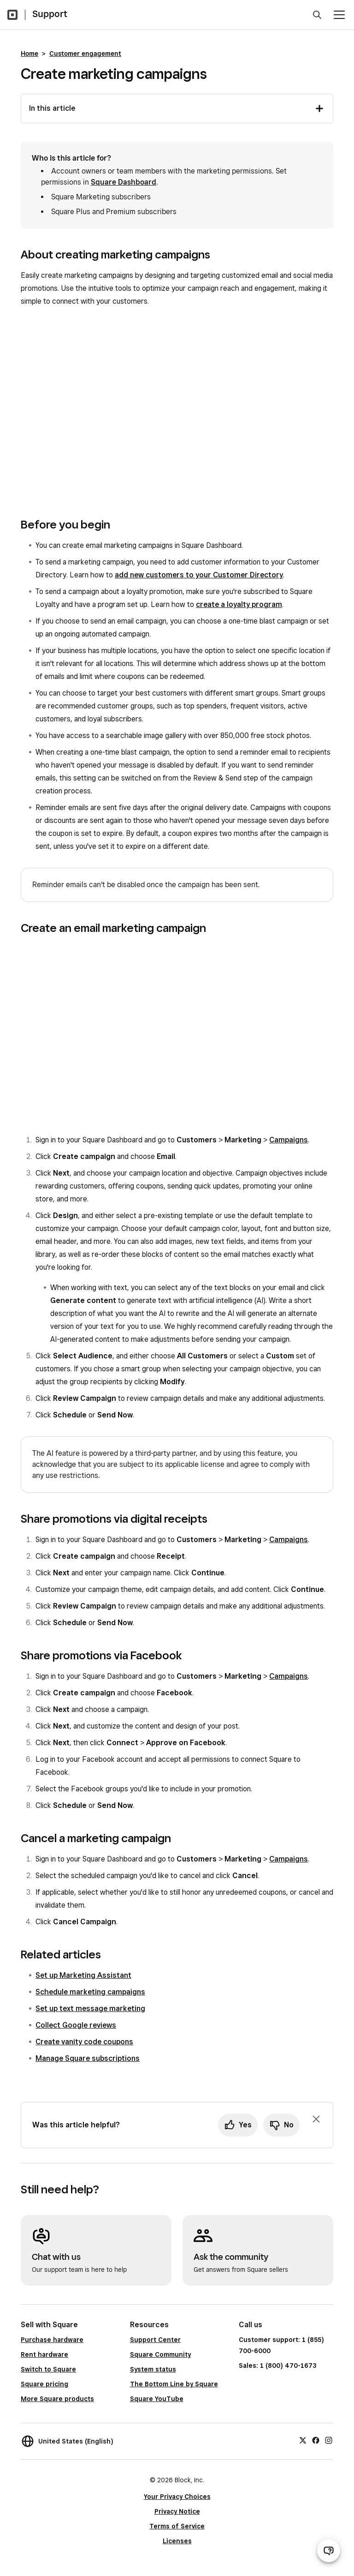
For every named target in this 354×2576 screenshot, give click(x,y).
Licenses (177, 2541)
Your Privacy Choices (177, 2496)
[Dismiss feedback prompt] (316, 2119)
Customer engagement (85, 53)
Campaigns (288, 1139)
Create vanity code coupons (84, 2041)
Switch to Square (48, 2369)
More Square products (57, 2398)
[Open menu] (339, 15)
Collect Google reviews (75, 2025)
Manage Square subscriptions (87, 2058)
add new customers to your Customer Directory (199, 574)
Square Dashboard (123, 182)
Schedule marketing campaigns (90, 1992)
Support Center (155, 2339)
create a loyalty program (239, 604)
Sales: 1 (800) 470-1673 (277, 2365)
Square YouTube (156, 2398)
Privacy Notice (177, 2511)
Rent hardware (44, 2354)
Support (49, 13)
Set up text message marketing (90, 2008)
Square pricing (44, 2384)
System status (153, 2369)
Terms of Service (177, 2526)
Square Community (160, 2354)
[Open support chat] (328, 2550)
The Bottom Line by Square (174, 2384)
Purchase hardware (52, 2339)
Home (29, 53)
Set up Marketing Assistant (83, 1975)
